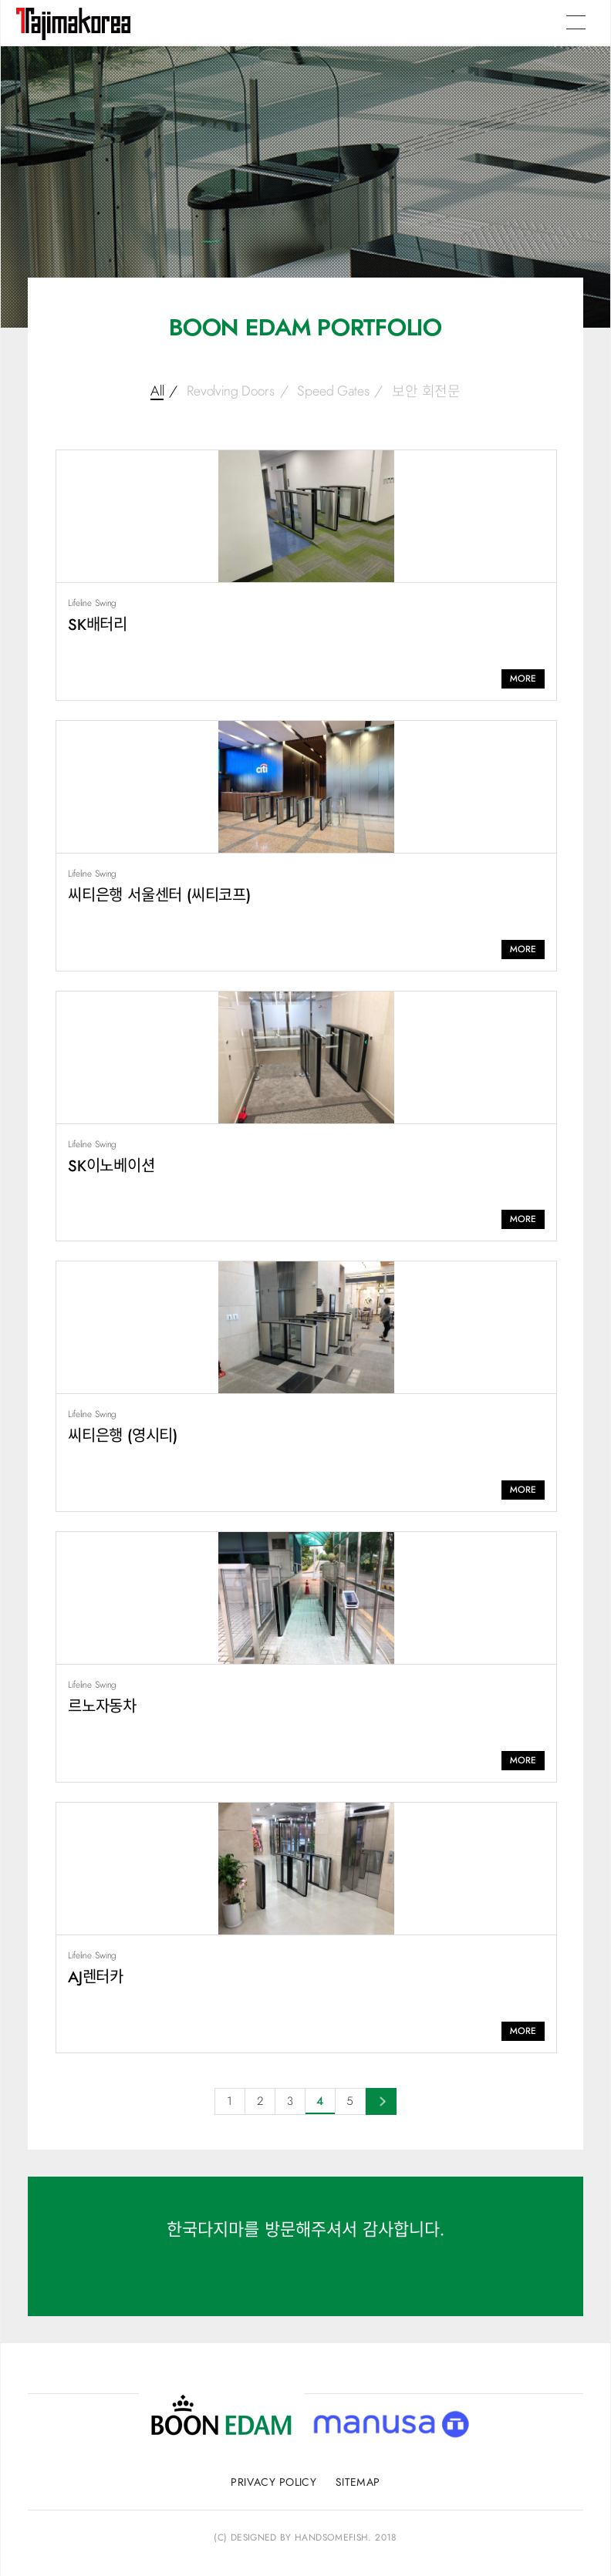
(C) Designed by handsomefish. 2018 (305, 2537)
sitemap (358, 2482)
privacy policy (273, 2482)
